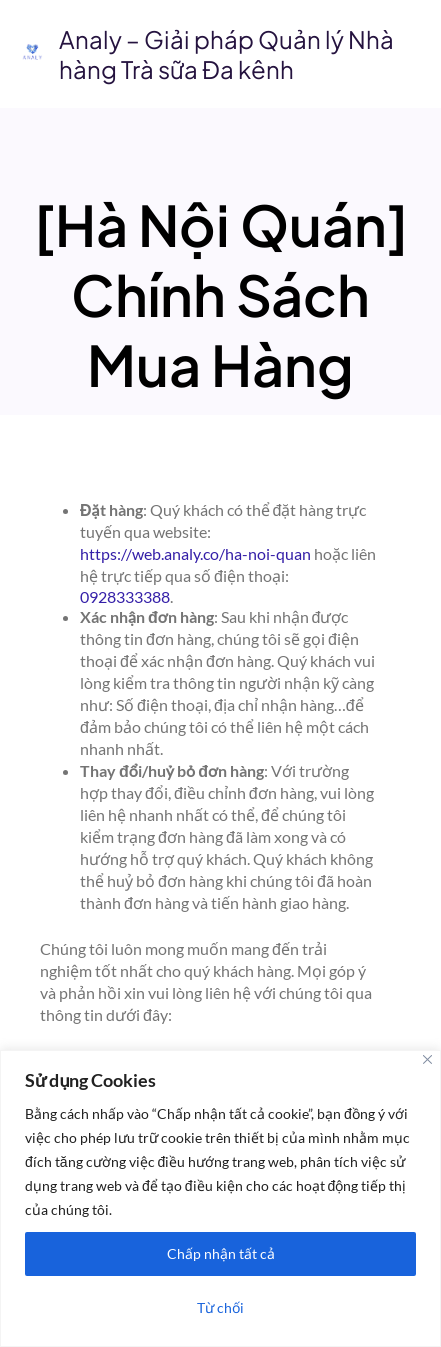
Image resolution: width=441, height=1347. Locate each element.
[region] (220, 1198)
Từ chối (220, 1307)
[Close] (427, 1059)
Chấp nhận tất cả (221, 1253)
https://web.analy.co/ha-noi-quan (195, 553)
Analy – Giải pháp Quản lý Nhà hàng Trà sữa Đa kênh (226, 54)
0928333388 (125, 596)
